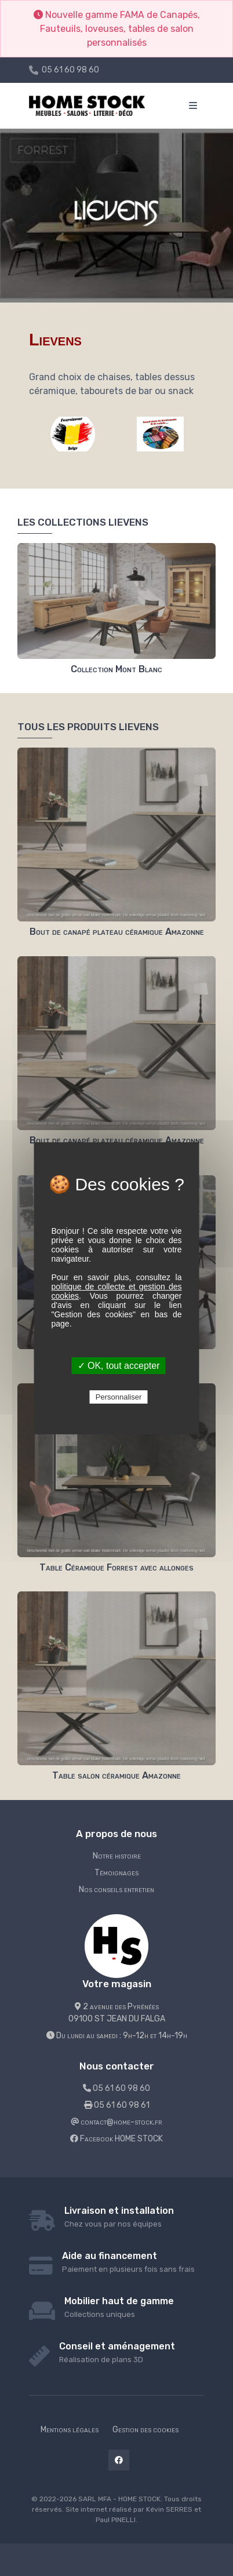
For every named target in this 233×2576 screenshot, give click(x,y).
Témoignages (116, 1873)
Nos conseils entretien (116, 1889)
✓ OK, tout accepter (119, 1366)
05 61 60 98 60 (70, 70)
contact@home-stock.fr (116, 2122)
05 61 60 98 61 (117, 2105)
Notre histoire (117, 1856)
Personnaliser (119, 1397)
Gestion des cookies (145, 2430)
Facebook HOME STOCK (116, 2139)
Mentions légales (70, 2430)
